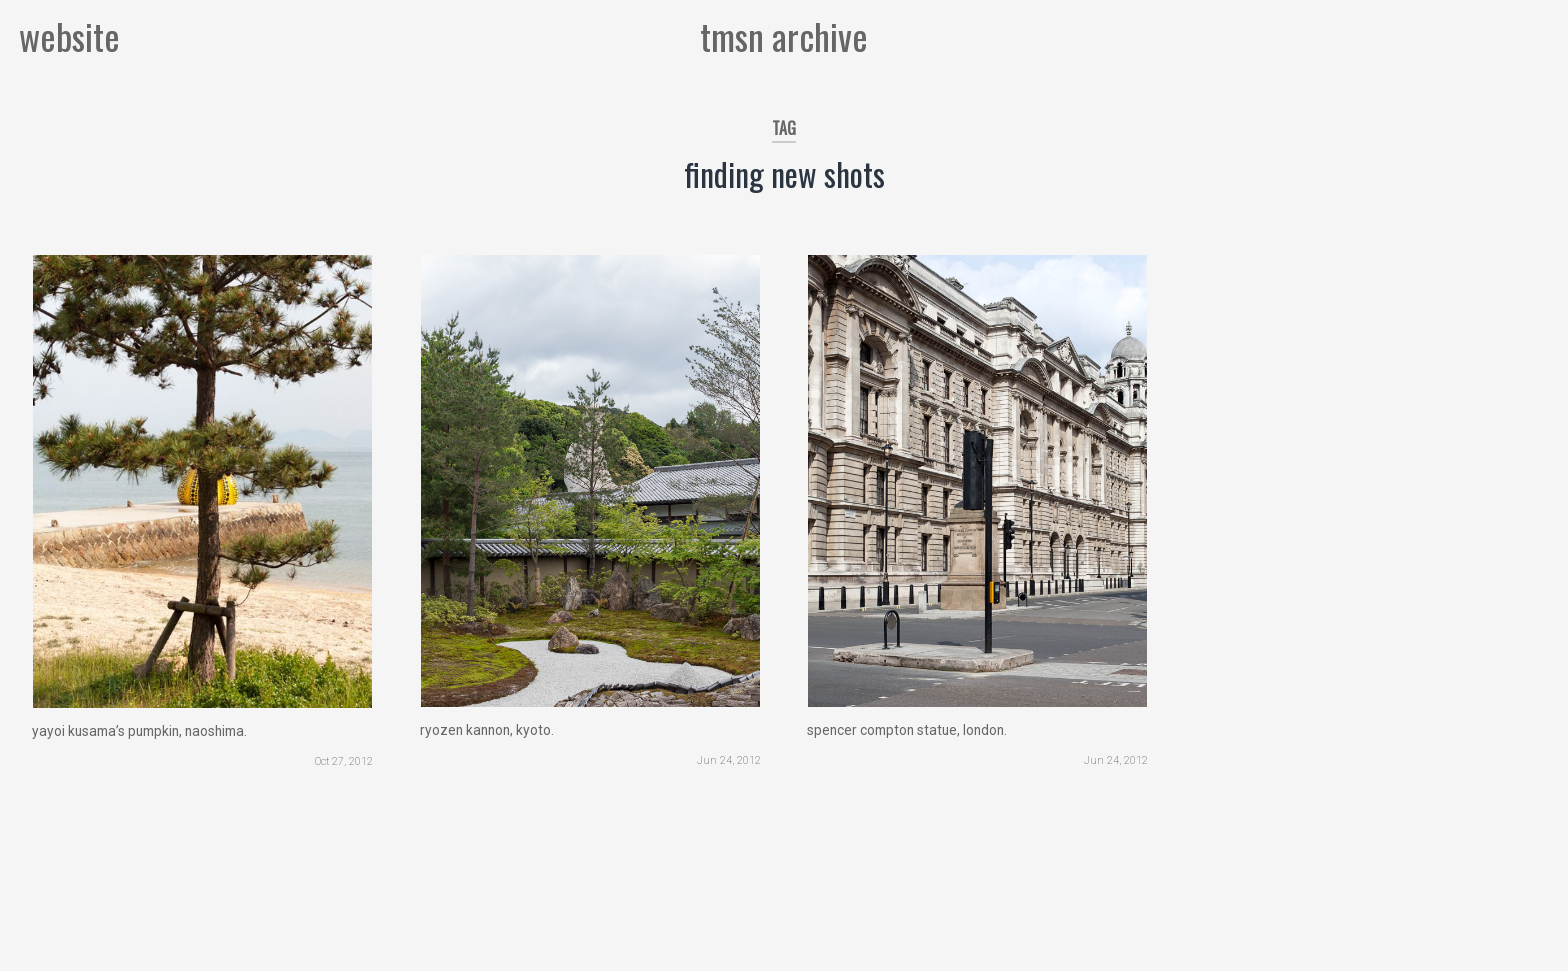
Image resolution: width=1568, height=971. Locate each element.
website (69, 35)
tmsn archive (784, 35)
